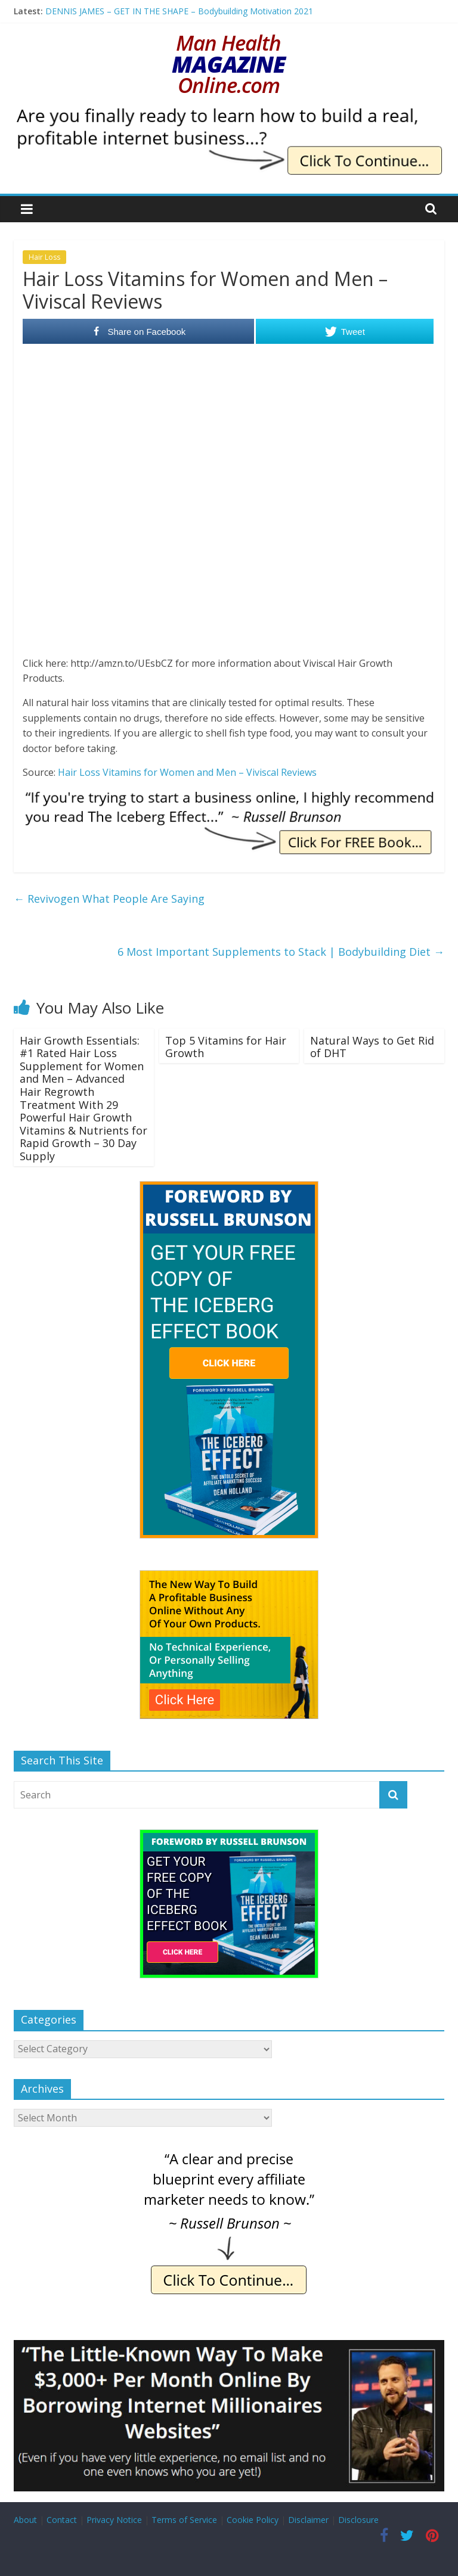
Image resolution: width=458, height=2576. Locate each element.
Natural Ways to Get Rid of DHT (372, 1047)
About (25, 2519)
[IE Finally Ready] (229, 113)
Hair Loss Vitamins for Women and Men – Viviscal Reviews (187, 772)
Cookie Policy (252, 2519)
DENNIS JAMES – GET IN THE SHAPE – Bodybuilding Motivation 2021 (179, 11)
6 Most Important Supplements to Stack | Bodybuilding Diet (280, 951)
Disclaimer (308, 2519)
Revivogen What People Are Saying (109, 898)
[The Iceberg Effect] (229, 1187)
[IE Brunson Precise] (229, 2153)
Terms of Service (184, 2519)
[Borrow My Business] (229, 2347)
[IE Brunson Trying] (229, 796)
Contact (62, 2519)
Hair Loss (44, 257)
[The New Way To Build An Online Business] (229, 1576)
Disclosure (358, 2519)
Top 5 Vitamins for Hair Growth (225, 1047)
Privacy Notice (114, 2519)
